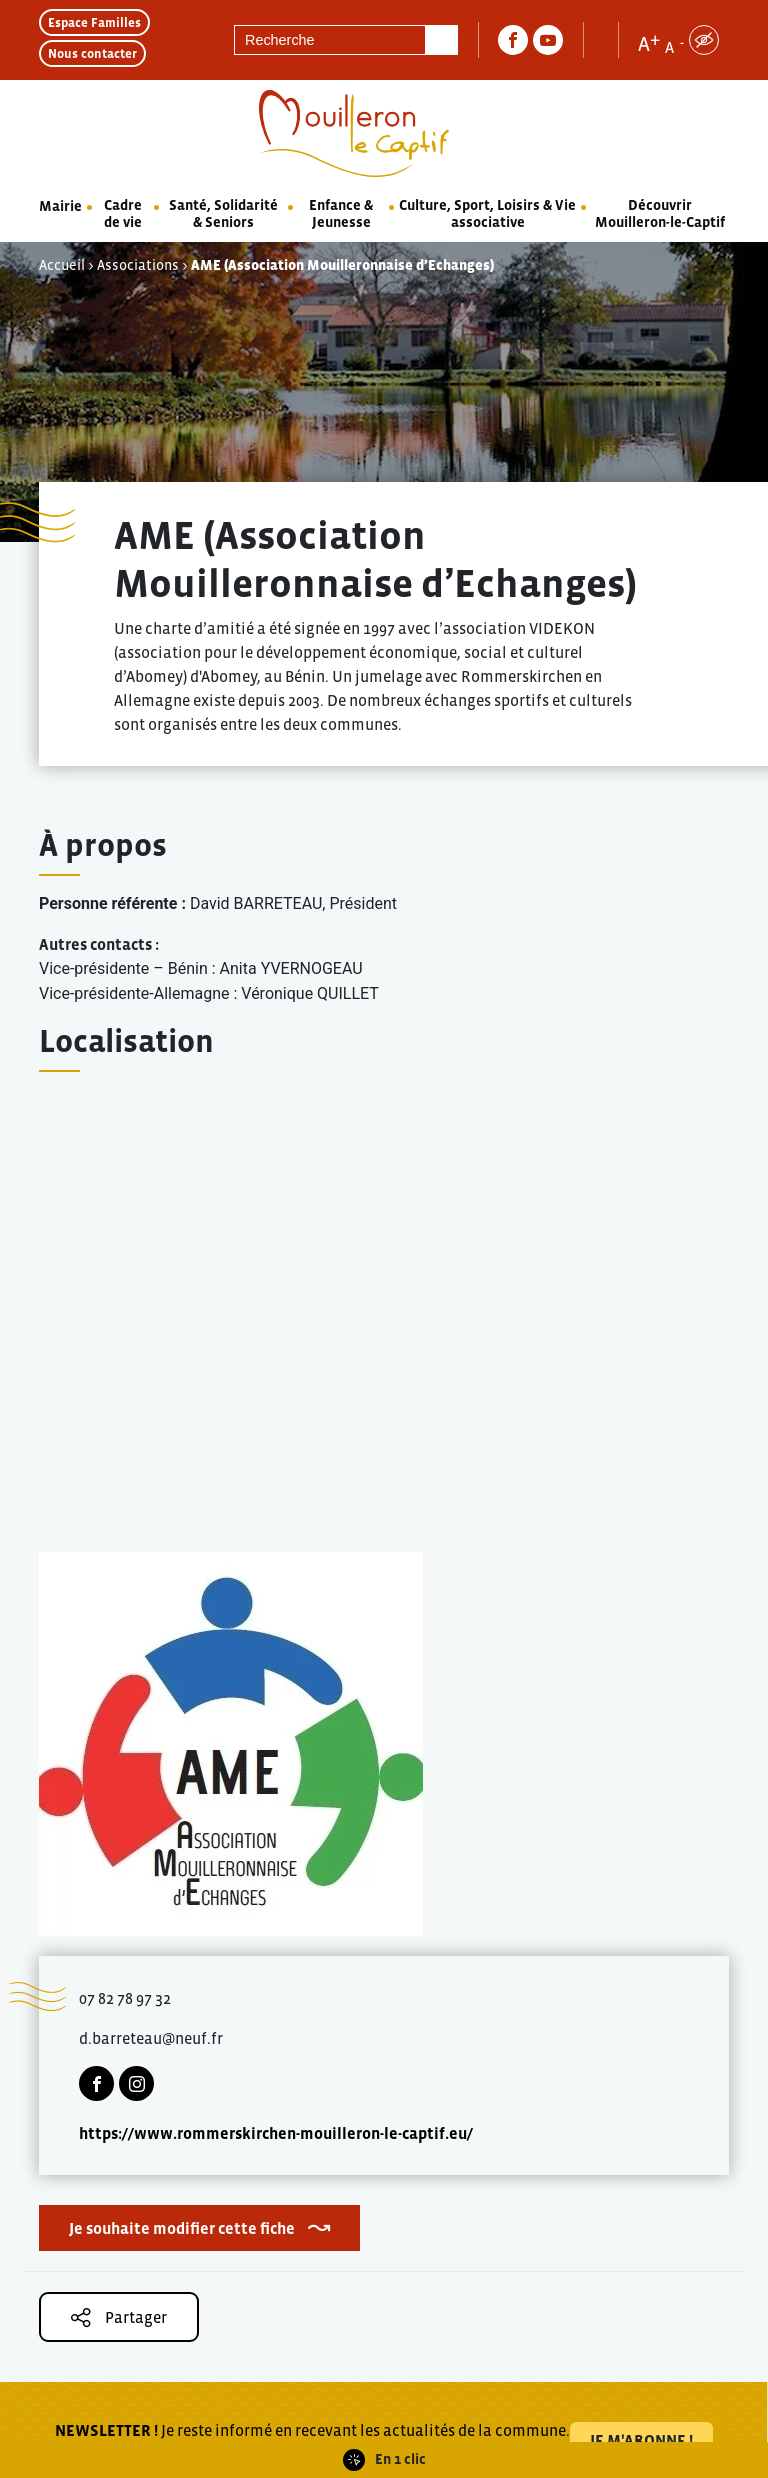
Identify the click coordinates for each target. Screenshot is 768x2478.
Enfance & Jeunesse (341, 213)
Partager (119, 2317)
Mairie (60, 206)
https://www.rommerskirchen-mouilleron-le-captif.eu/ (276, 2133)
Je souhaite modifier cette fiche (182, 2228)
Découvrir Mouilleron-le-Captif (660, 213)
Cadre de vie (123, 213)
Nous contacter (92, 53)
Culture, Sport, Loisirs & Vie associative (487, 213)
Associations (138, 265)
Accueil (62, 265)
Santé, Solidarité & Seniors (223, 213)
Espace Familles (94, 22)
